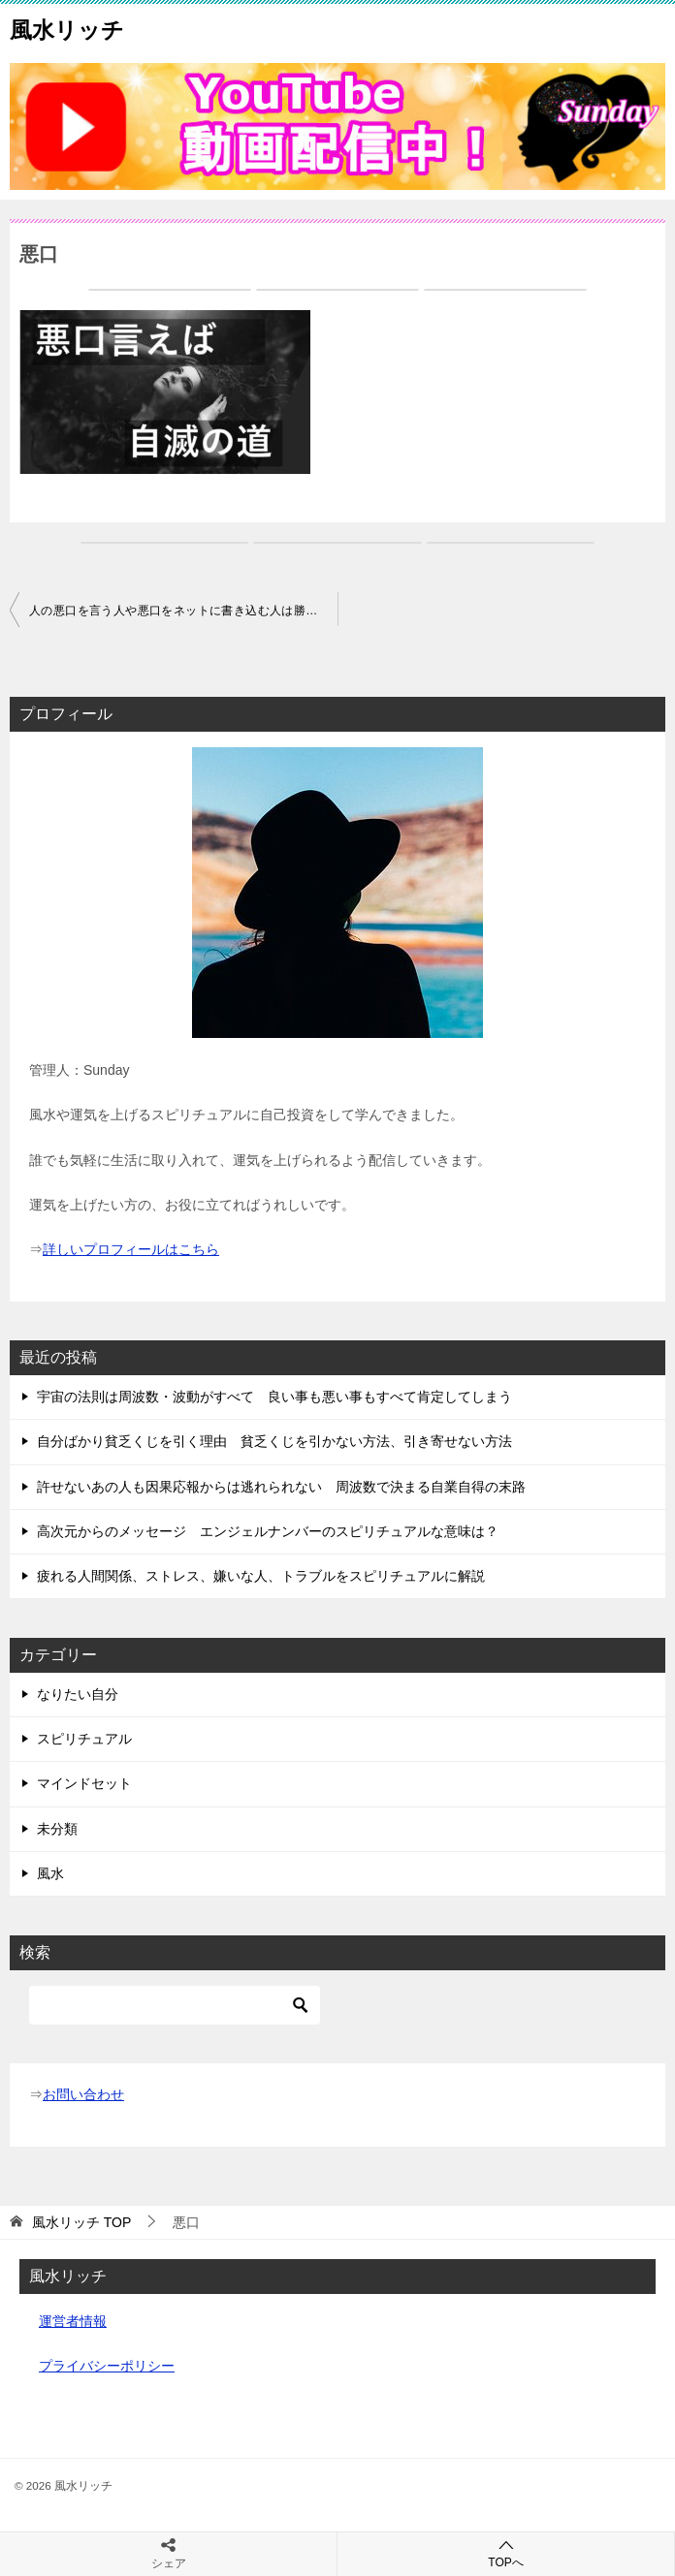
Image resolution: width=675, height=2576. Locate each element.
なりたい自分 (77, 1694)
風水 (50, 1873)
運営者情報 (73, 2321)
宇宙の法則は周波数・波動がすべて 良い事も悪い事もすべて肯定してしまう (274, 1396)
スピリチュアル (84, 1738)
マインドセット (84, 1783)
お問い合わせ (83, 2094)
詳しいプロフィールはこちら (131, 1249)
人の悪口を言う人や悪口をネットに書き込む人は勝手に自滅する (183, 610)
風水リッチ (67, 28)
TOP (81, 2222)
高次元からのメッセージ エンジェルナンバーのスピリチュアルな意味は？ (267, 1531)
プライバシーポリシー (107, 2365)
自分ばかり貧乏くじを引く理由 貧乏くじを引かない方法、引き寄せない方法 (274, 1441)
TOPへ (505, 2553)
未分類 (57, 1829)
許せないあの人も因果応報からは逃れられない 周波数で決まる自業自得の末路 (281, 1486)
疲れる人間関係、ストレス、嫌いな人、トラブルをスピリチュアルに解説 (261, 1576)
